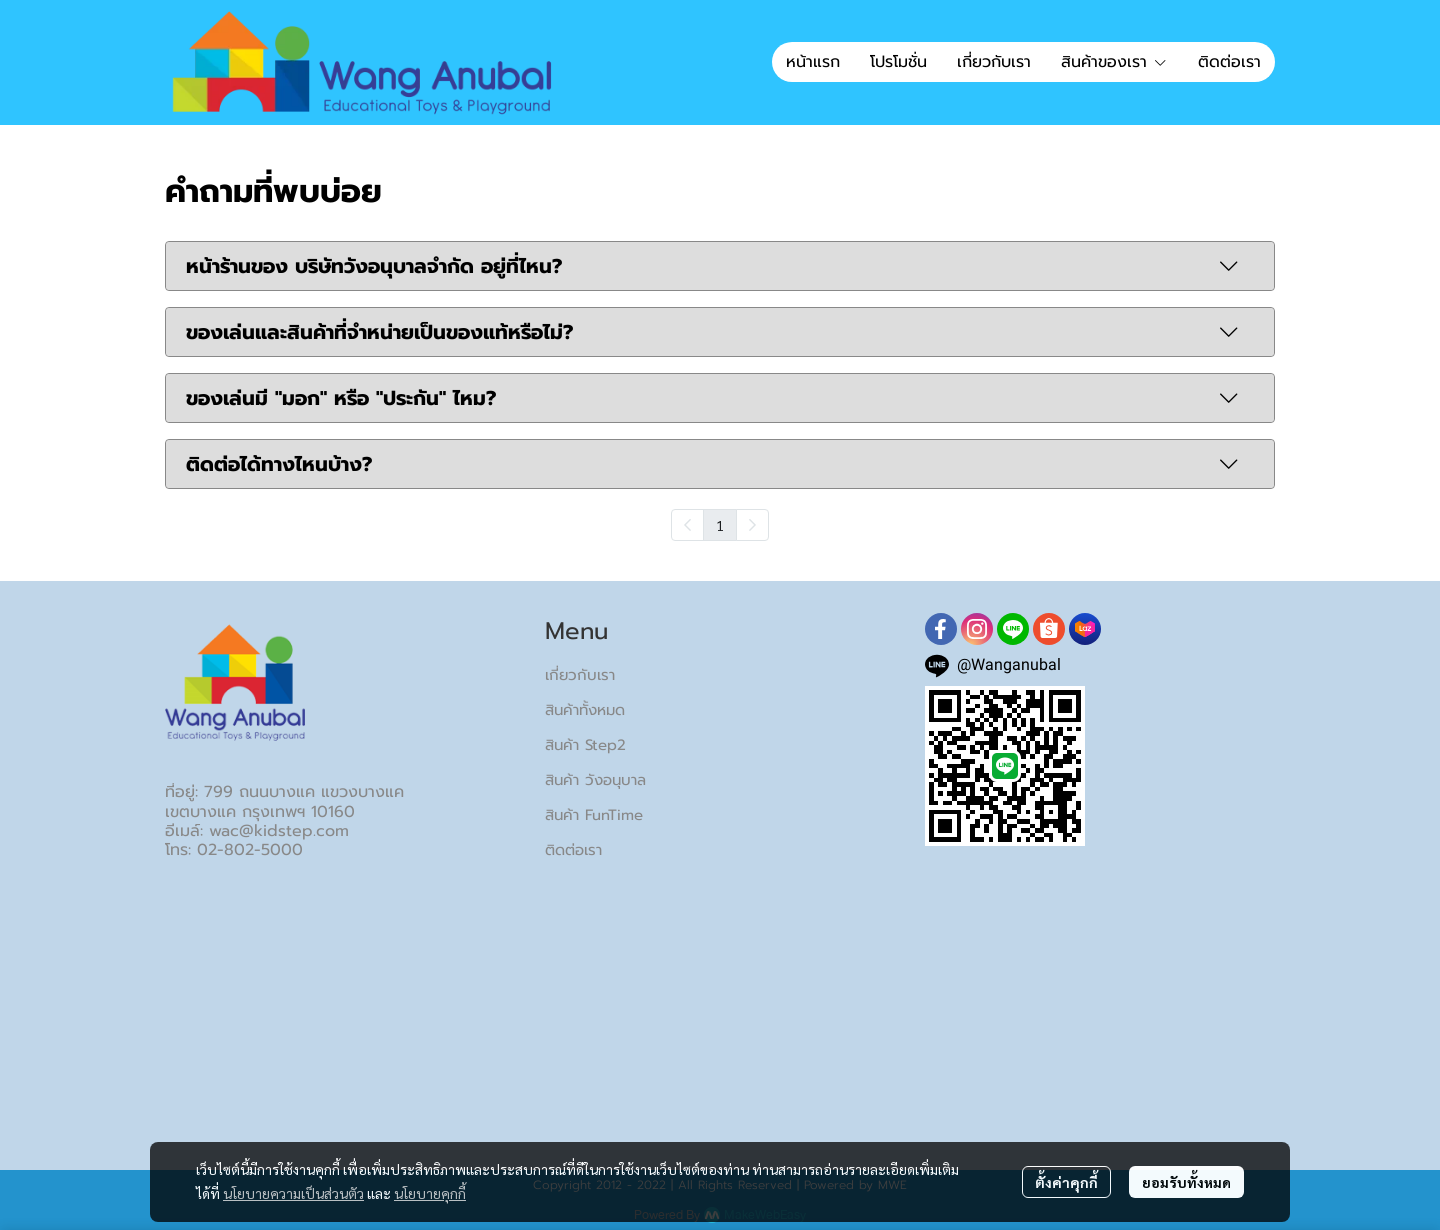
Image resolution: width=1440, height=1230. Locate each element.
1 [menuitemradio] (720, 525)
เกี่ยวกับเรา (580, 675)
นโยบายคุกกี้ (430, 1193)
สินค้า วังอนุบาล (595, 780)
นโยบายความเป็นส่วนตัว (293, 1193)
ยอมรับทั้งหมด (1186, 1182)
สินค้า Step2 (585, 745)
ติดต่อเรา (573, 850)
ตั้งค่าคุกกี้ (1066, 1182)
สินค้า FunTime (594, 815)
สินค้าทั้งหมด (585, 710)
